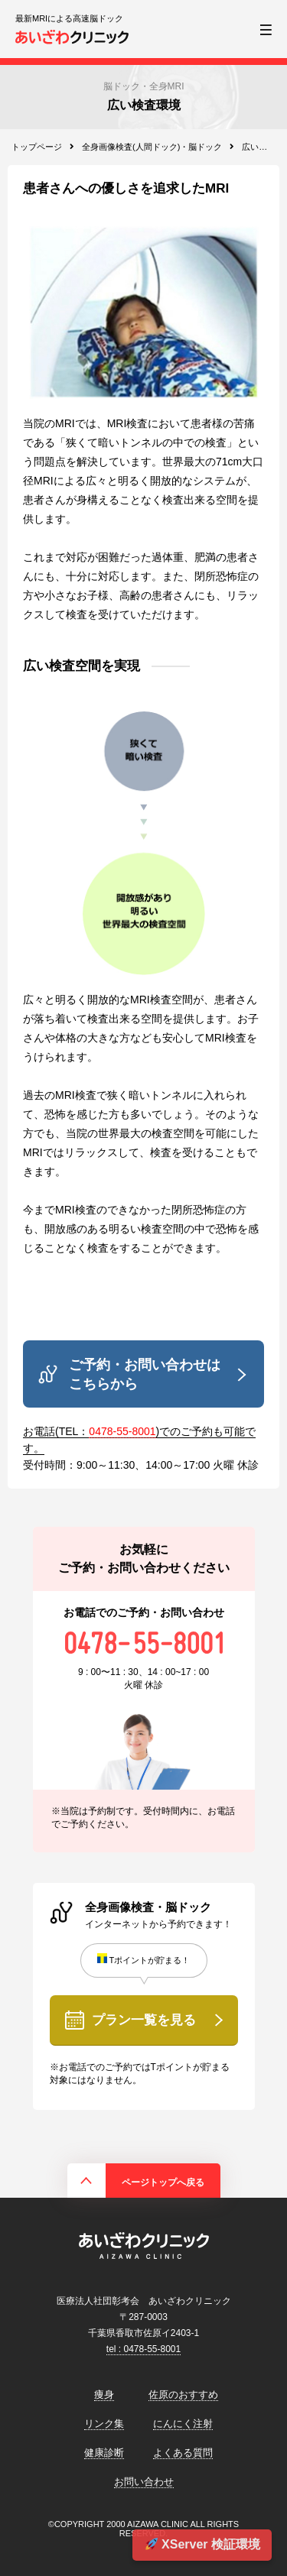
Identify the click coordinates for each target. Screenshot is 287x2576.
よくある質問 (183, 2452)
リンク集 (104, 2423)
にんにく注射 (183, 2423)
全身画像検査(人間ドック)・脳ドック (152, 146)
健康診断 (104, 2452)
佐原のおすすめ (183, 2394)
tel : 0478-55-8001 (143, 2349)
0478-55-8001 (122, 1431)
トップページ (36, 146)
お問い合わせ (144, 2481)
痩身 (104, 2394)
